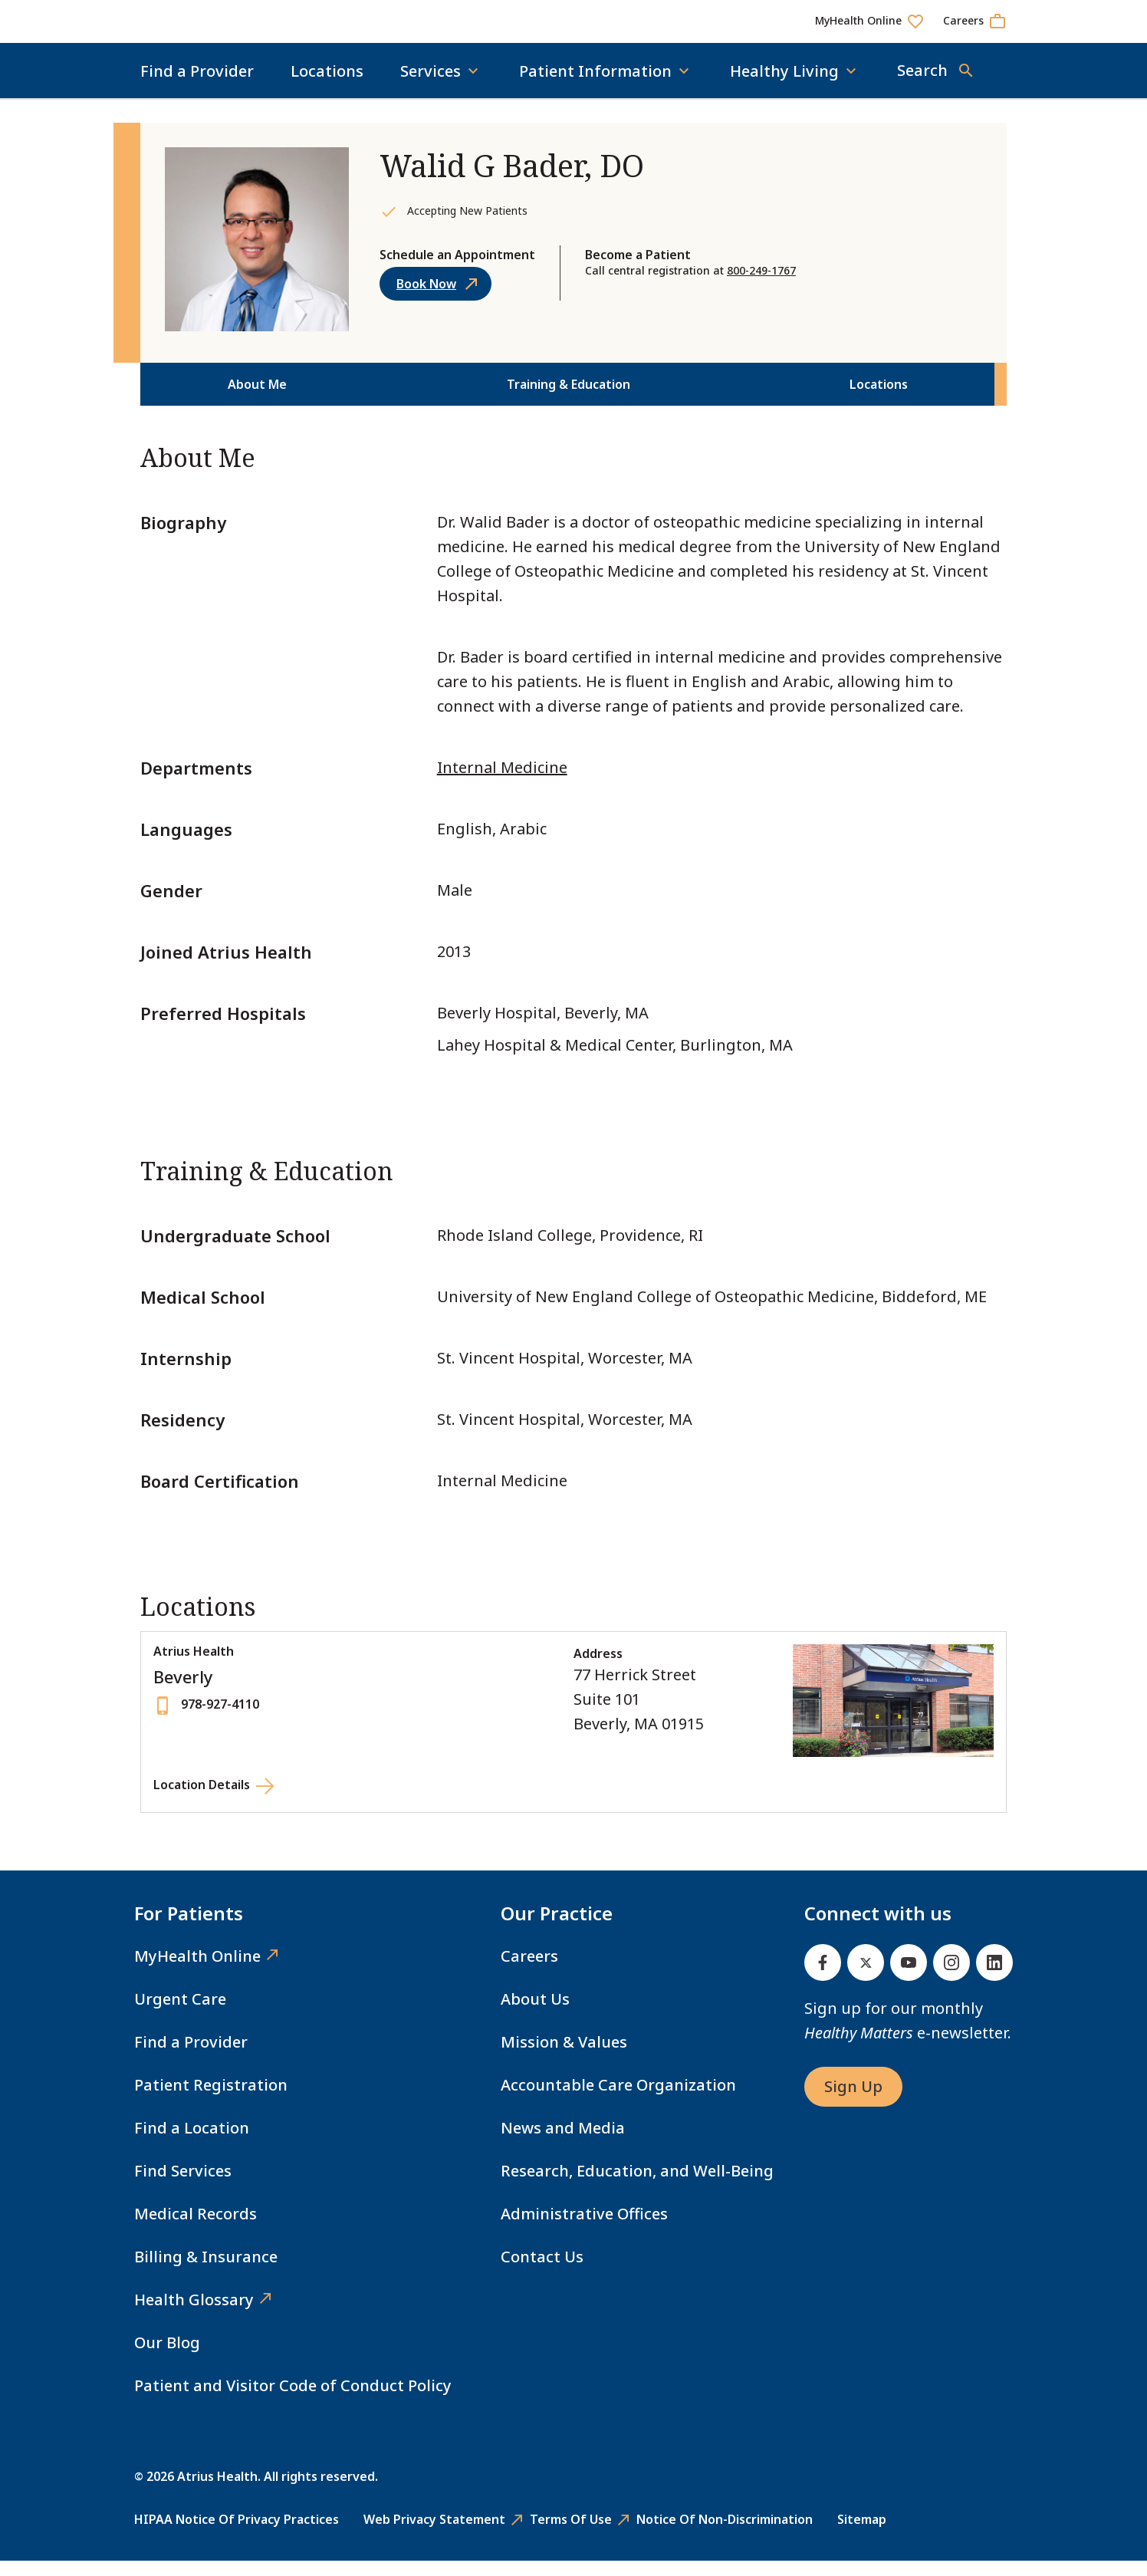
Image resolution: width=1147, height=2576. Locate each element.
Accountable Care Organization (618, 2100)
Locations (327, 86)
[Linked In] (994, 1977)
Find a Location (191, 2143)
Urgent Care (180, 2014)
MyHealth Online (197, 1971)
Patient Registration (211, 2100)
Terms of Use (571, 2534)
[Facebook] (822, 1977)
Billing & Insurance (206, 2272)
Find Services (183, 2186)
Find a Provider (197, 86)
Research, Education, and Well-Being (637, 2186)
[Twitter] (865, 1977)
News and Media (563, 2143)
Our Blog (167, 2357)
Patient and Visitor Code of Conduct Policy (293, 2400)
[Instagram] (951, 1977)
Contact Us (542, 2272)
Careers (529, 1971)
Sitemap (861, 2534)
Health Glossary (194, 2315)
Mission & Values (564, 2057)
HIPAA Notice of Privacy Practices (236, 2534)
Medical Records (195, 2229)
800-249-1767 (761, 285)
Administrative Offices (584, 2229)
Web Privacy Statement (434, 2534)
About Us (535, 2014)
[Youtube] (908, 1977)
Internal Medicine (502, 782)
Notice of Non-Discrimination (724, 2534)
